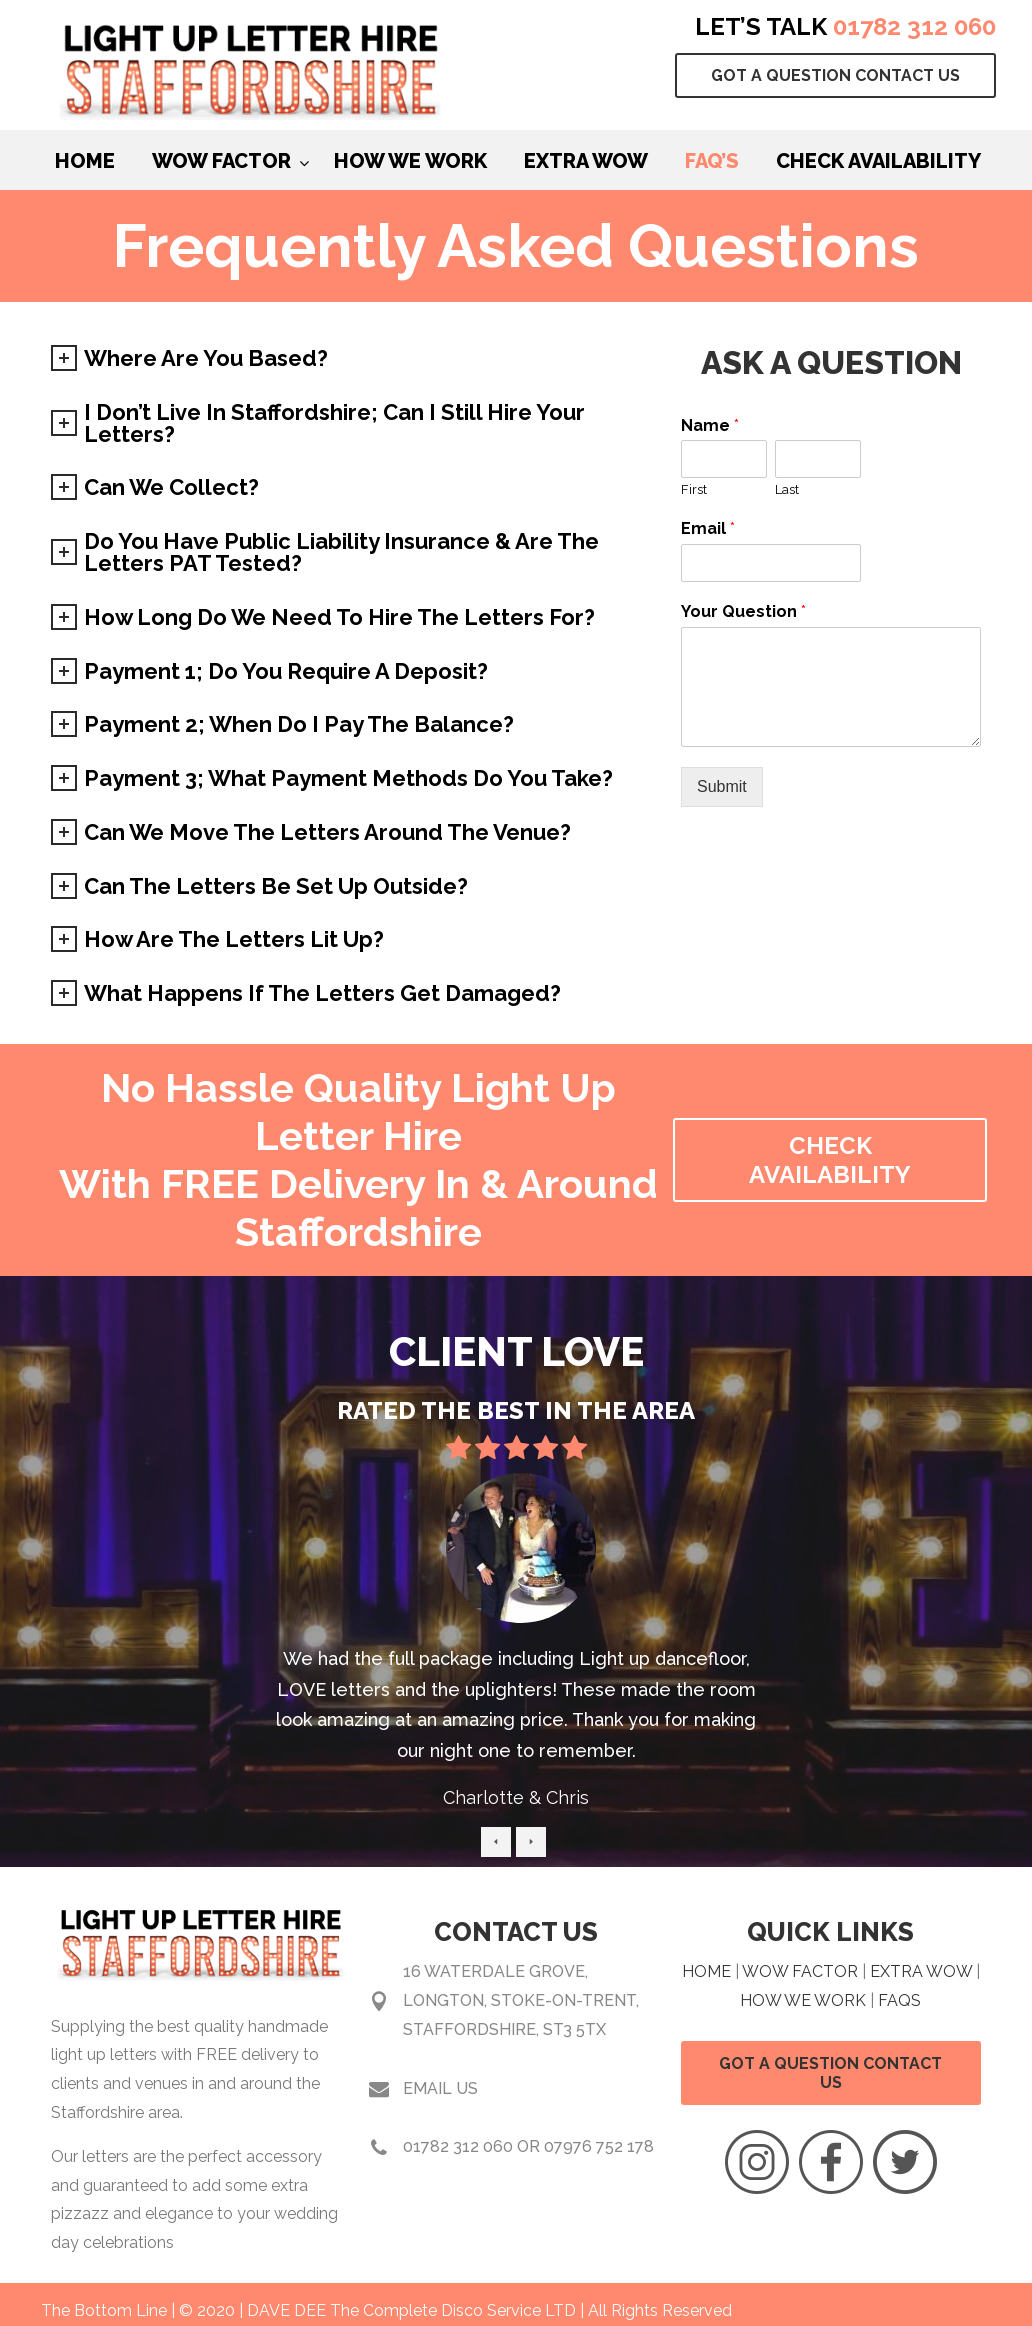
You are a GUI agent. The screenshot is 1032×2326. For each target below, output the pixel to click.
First (694, 489)
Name (710, 425)
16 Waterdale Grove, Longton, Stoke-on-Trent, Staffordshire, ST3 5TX (521, 2000)
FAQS (899, 2000)
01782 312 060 (914, 26)
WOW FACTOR (800, 1971)
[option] (516, 1650)
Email (708, 528)
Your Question (743, 611)
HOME (706, 1971)
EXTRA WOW (921, 1971)
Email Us (440, 2088)
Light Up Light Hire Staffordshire (251, 75)
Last (787, 489)
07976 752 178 (599, 2146)
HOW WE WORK (803, 2000)
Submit (722, 786)
